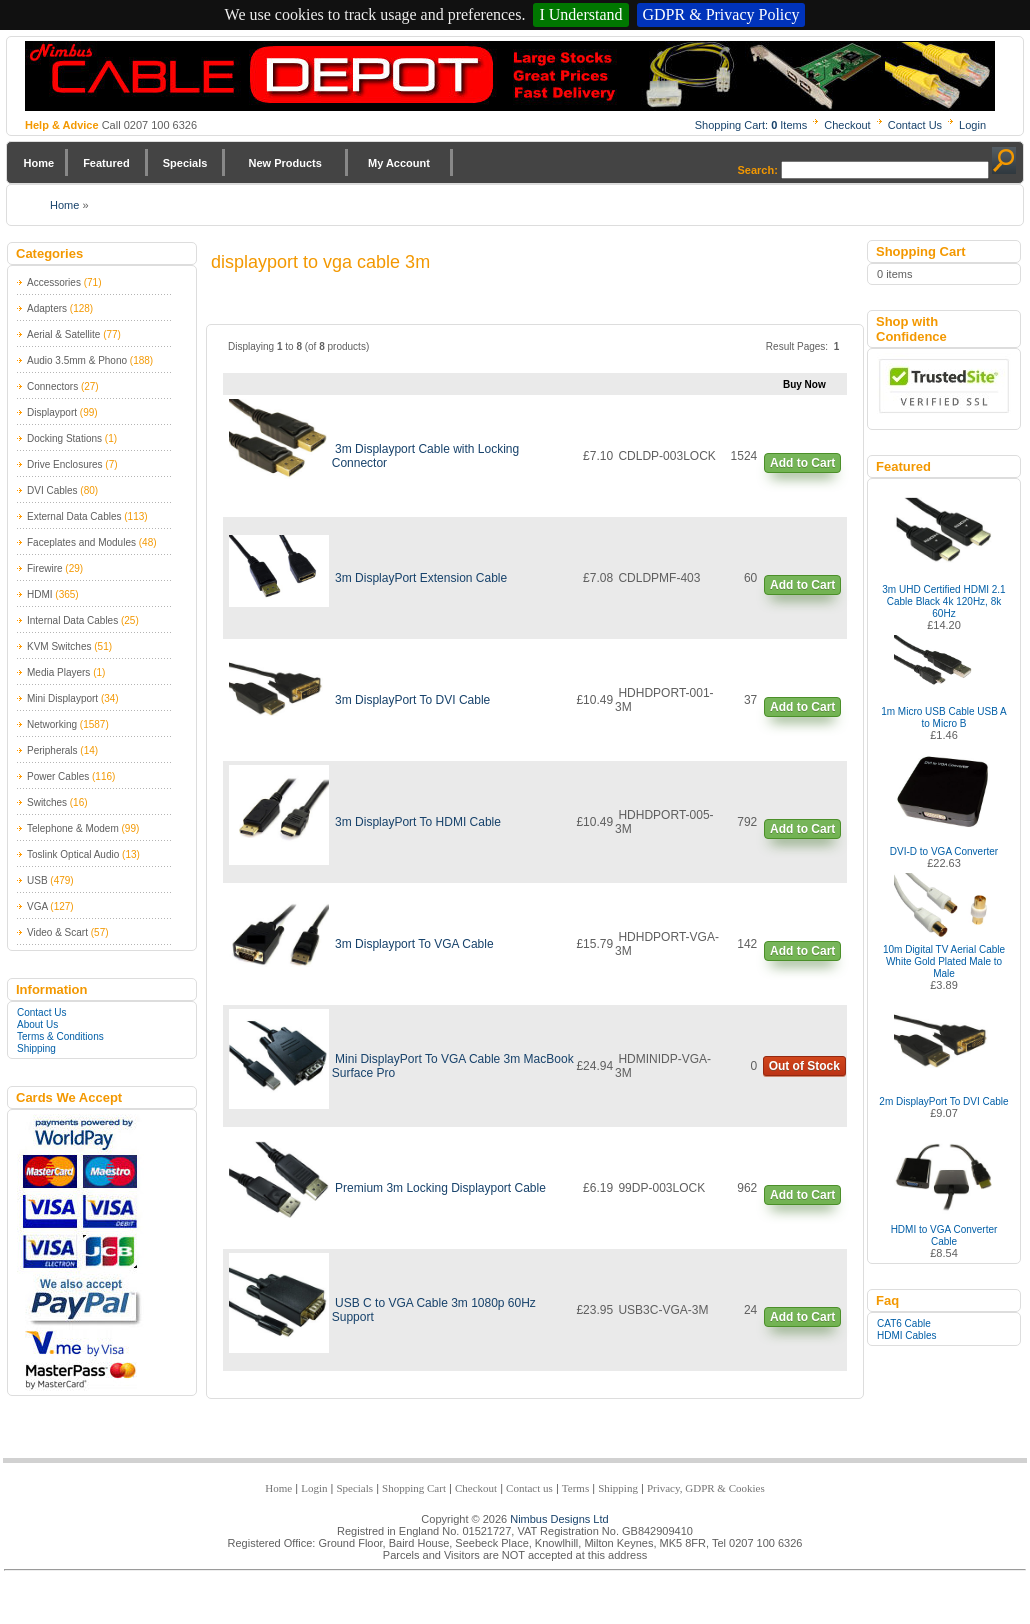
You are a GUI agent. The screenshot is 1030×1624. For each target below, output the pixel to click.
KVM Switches (59, 646)
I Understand (580, 14)
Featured (106, 163)
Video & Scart (57, 932)
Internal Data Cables (72, 620)
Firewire (45, 568)
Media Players (58, 672)
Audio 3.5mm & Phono (77, 360)
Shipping (36, 1048)
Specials (185, 163)
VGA (37, 906)
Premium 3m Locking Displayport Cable (440, 1188)
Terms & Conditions (60, 1036)
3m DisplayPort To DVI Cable (412, 700)
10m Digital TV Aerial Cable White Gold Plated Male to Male (944, 961)
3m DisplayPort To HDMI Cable (418, 822)
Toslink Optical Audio (73, 854)
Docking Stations (64, 438)
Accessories (54, 282)
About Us (37, 1024)
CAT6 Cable (904, 1323)
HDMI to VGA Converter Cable (944, 1235)
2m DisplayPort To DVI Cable (943, 1101)
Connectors (52, 386)
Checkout (847, 125)
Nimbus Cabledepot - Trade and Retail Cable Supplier (510, 76)
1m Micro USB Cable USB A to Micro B (944, 717)
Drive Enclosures (65, 464)
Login (972, 125)
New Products (284, 163)
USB (37, 880)
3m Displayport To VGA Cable (414, 944)
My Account (399, 163)
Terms (575, 1488)
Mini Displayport (62, 698)
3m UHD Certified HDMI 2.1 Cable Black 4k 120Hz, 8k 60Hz (943, 601)
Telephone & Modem (73, 828)
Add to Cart (802, 463)
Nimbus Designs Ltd (559, 1519)
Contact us (529, 1488)
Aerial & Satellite (63, 334)
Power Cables (58, 776)
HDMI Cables (906, 1335)
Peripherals (52, 750)
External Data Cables (74, 516)
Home (39, 163)
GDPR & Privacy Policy (721, 14)
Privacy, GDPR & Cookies (706, 1488)
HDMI (40, 594)
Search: (758, 170)
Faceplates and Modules (81, 542)
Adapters (47, 308)
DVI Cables (52, 490)
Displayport (52, 412)
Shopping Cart (414, 1488)
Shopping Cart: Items (751, 125)
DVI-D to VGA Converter (944, 851)
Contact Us (915, 125)
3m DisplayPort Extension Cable (421, 578)
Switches (47, 802)
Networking (52, 724)
